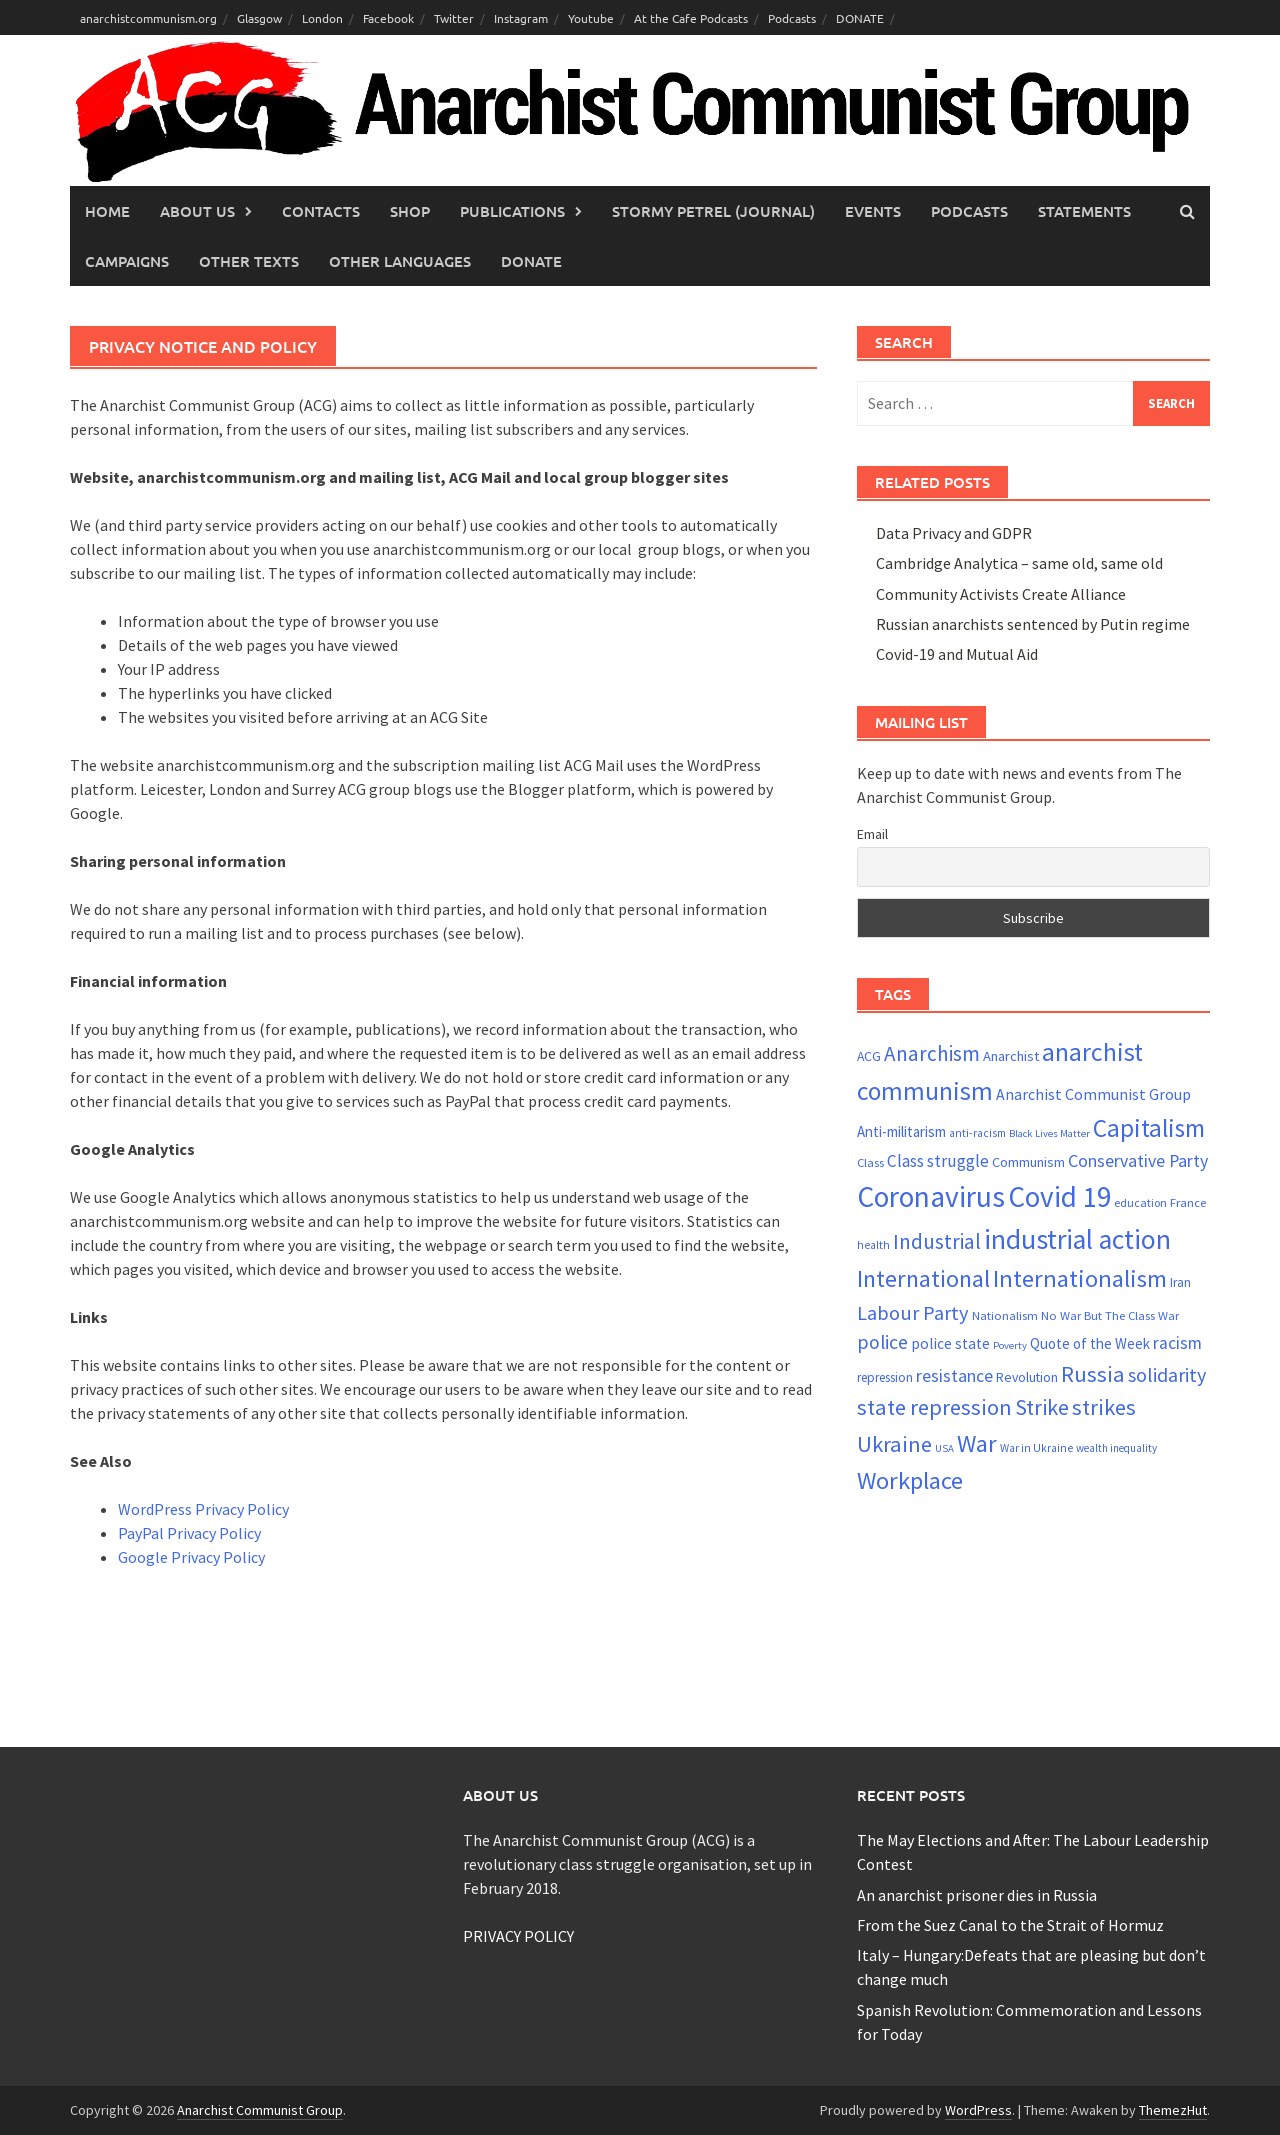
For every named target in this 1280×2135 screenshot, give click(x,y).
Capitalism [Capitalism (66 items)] (1149, 1128)
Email (872, 834)
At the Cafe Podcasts (691, 18)
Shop (410, 211)
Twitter (454, 18)
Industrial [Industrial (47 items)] (937, 1241)
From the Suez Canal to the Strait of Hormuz (1010, 1925)
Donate (531, 261)
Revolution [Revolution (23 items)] (1027, 1377)
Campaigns (127, 261)
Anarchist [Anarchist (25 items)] (1011, 1056)
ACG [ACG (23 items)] (869, 1056)
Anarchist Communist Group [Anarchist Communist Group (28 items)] (1093, 1094)
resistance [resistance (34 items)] (954, 1375)
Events (873, 211)
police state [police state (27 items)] (950, 1343)
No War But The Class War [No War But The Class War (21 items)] (1110, 1315)
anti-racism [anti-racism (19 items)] (977, 1133)
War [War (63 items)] (977, 1443)
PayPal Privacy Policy (189, 1533)
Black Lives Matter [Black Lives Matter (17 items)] (1049, 1133)
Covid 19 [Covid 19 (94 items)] (1059, 1196)
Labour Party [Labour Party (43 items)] (913, 1313)
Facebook (388, 18)
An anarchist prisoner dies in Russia (977, 1895)
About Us (197, 211)
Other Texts (249, 261)
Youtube (591, 18)
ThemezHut (1173, 2110)
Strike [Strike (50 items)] (1042, 1407)
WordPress (978, 2110)
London (322, 18)
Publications (512, 211)
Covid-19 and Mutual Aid (957, 654)
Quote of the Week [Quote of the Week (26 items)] (1090, 1343)
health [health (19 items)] (873, 1245)
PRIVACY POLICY (518, 1936)
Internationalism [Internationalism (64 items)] (1080, 1278)
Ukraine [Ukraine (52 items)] (894, 1444)
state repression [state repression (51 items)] (934, 1407)
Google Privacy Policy (191, 1557)
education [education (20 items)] (1140, 1202)
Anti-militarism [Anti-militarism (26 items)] (901, 1131)
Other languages (400, 261)
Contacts (321, 211)
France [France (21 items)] (1188, 1202)
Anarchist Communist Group (260, 2110)
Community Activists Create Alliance (1001, 594)
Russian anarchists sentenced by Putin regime (1033, 624)
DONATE (860, 18)
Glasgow (259, 18)
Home (107, 211)
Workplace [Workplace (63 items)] (910, 1480)
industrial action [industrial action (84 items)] (1077, 1239)
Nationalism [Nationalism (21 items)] (1005, 1315)
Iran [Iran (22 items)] (1180, 1282)
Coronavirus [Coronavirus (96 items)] (931, 1196)
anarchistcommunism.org (148, 18)
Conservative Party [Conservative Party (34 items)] (1138, 1160)
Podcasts (792, 18)
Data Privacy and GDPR (954, 533)
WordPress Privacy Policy (203, 1509)
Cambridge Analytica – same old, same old (1019, 563)
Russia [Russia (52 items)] (1093, 1374)
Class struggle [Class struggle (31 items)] (938, 1161)
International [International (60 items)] (923, 1278)
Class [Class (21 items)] (870, 1162)
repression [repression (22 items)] (885, 1377)
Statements (1084, 211)
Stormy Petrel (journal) (713, 211)
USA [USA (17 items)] (944, 1448)
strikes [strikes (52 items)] (1104, 1407)
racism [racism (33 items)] (1177, 1343)
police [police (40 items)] (882, 1342)
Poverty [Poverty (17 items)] (1010, 1345)
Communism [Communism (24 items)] (1028, 1162)
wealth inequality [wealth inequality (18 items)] (1116, 1448)
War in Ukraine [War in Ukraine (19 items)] (1036, 1448)
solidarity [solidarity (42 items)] (1167, 1374)
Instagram (521, 18)
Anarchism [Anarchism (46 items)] (932, 1053)
